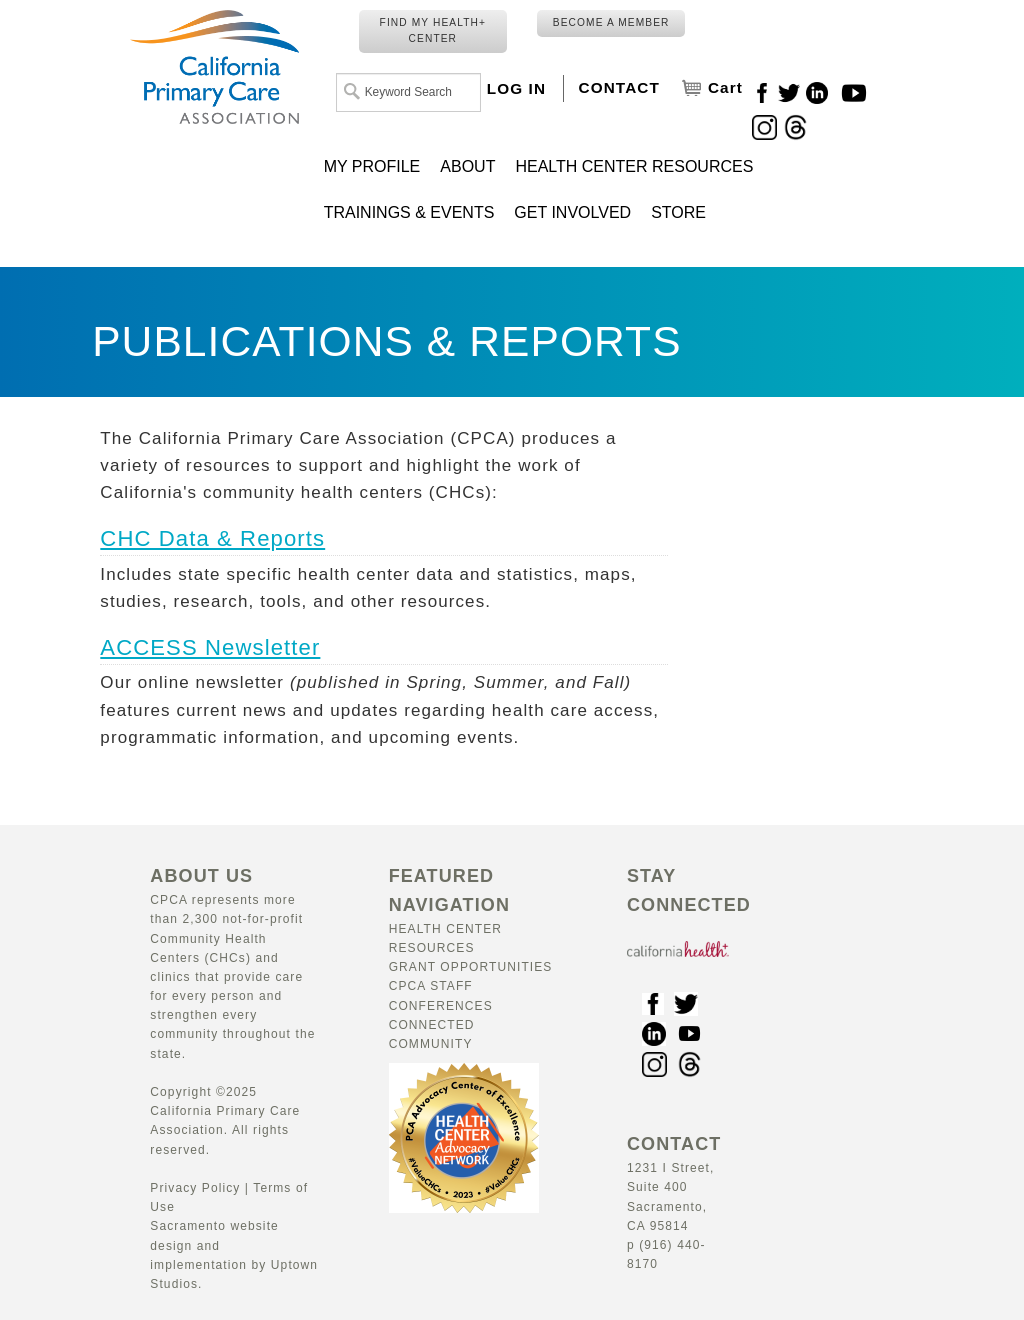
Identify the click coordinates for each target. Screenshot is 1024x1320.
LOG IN (516, 88)
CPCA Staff (431, 986)
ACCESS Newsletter (210, 647)
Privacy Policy (195, 1188)
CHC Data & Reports (212, 538)
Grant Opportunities (471, 967)
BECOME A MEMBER (611, 22)
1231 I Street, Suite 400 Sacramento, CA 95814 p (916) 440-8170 (674, 1205)
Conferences (441, 1006)
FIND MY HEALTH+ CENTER (433, 30)
